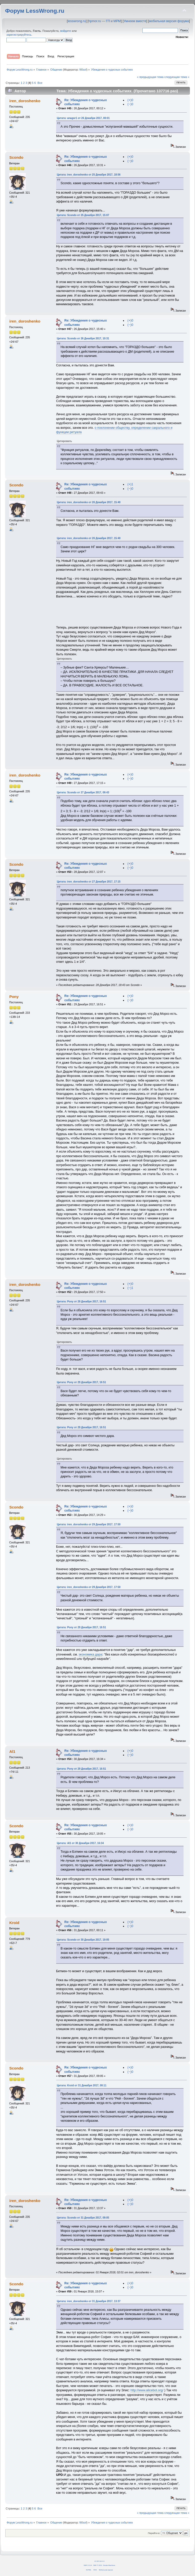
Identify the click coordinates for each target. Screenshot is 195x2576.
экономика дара (90, 1654)
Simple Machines (109, 2565)
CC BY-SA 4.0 (99, 2561)
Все (40, 82)
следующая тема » (176, 76)
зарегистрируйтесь (18, 34)
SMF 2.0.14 (88, 2565)
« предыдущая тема (150, 76)
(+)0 (130, 100)
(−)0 (130, 104)
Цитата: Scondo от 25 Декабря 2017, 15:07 (83, 215)
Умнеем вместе (135, 21)
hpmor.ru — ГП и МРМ (104, 21)
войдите (65, 30)
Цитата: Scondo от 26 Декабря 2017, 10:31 (83, 338)
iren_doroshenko (24, 101)
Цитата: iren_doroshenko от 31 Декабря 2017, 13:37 (88, 2301)
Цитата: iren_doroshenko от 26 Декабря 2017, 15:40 (88, 502)
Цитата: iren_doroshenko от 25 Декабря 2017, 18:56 (88, 174)
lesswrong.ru (77, 21)
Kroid (14, 1922)
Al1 (12, 1751)
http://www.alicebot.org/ (146, 2390)
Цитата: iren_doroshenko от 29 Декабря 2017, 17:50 (88, 1524)
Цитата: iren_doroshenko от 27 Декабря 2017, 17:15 (88, 881)
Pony (14, 996)
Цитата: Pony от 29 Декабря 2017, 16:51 (81, 1301)
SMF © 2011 (97, 2565)
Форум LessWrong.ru (34, 11)
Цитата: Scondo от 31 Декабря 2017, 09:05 (83, 2217)
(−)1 (130, 1288)
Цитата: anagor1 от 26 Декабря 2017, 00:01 (83, 118)
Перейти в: (154, 2533)
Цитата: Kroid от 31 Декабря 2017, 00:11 (81, 2085)
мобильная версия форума (169, 21)
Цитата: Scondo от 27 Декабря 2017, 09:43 (83, 792)
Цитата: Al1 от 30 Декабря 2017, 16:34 (80, 1843)
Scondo (16, 157)
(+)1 (130, 484)
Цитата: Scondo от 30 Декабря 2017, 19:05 (83, 1939)
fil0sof (83, 69)
